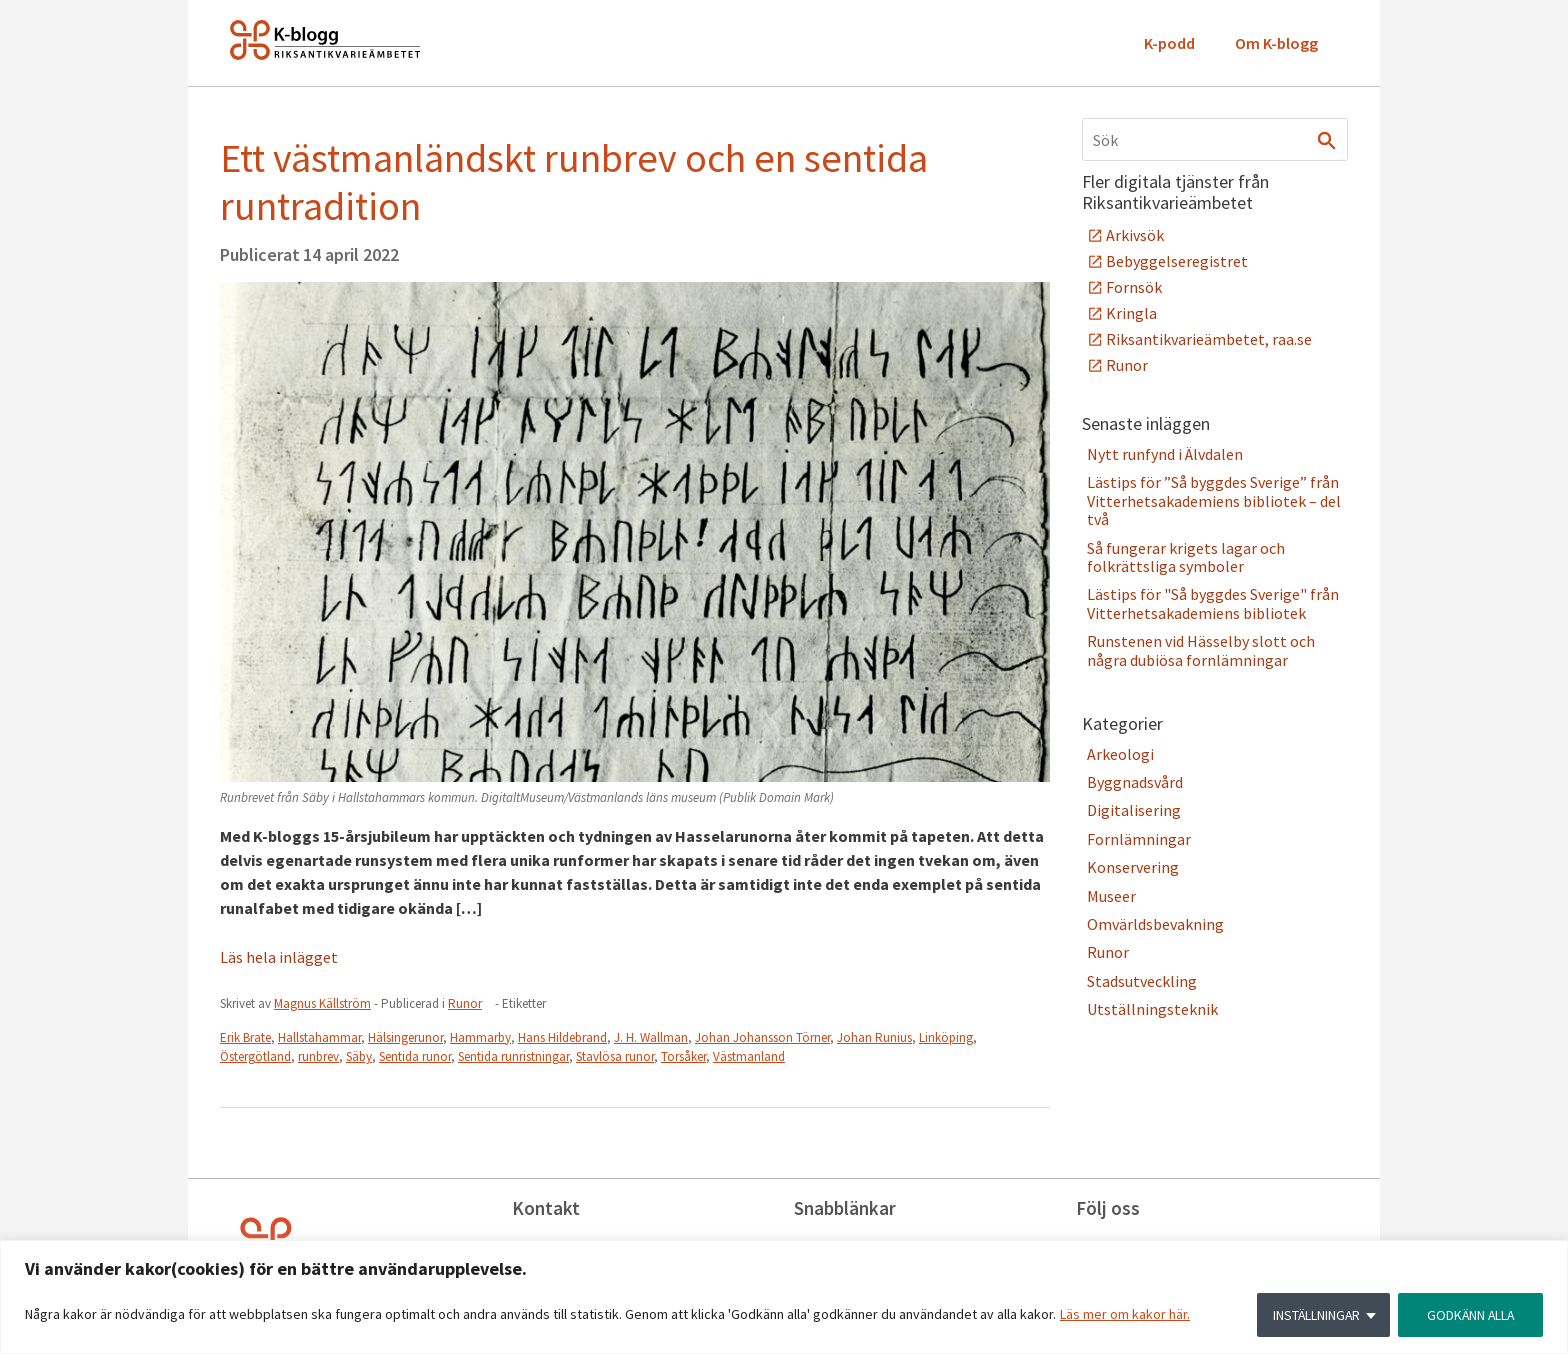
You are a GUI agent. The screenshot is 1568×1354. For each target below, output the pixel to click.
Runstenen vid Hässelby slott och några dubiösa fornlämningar (1201, 650)
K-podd (1169, 43)
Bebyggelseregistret (1177, 261)
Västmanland (749, 1056)
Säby (359, 1056)
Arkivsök (1135, 235)
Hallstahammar (319, 1037)
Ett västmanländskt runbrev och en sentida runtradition (574, 182)
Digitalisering (1134, 810)
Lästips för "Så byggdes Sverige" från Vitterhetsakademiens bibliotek (1213, 603)
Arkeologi (1120, 754)
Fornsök (1134, 287)
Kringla (1131, 313)
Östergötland (255, 1056)
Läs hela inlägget (279, 957)
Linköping (946, 1037)
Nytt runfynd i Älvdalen (1165, 454)
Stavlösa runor (615, 1056)
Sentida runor (415, 1056)
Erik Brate (245, 1037)
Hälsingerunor (405, 1037)
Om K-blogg (1276, 43)
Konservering (1133, 867)
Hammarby (480, 1037)
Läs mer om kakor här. (1125, 1315)
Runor (465, 1003)
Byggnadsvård (1135, 782)
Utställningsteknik (1152, 1009)
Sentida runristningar (513, 1056)
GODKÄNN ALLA (1469, 1315)
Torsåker (683, 1056)
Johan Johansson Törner (762, 1037)
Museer (1111, 896)
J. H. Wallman (651, 1037)
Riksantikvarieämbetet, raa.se (1209, 339)
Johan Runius (874, 1037)
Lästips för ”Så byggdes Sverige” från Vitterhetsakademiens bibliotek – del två (1214, 500)
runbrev (318, 1056)
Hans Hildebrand (562, 1037)
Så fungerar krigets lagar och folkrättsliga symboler (1186, 557)
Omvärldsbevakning (1155, 924)
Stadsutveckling (1142, 981)
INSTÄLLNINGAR (1312, 1315)
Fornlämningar (1139, 839)
